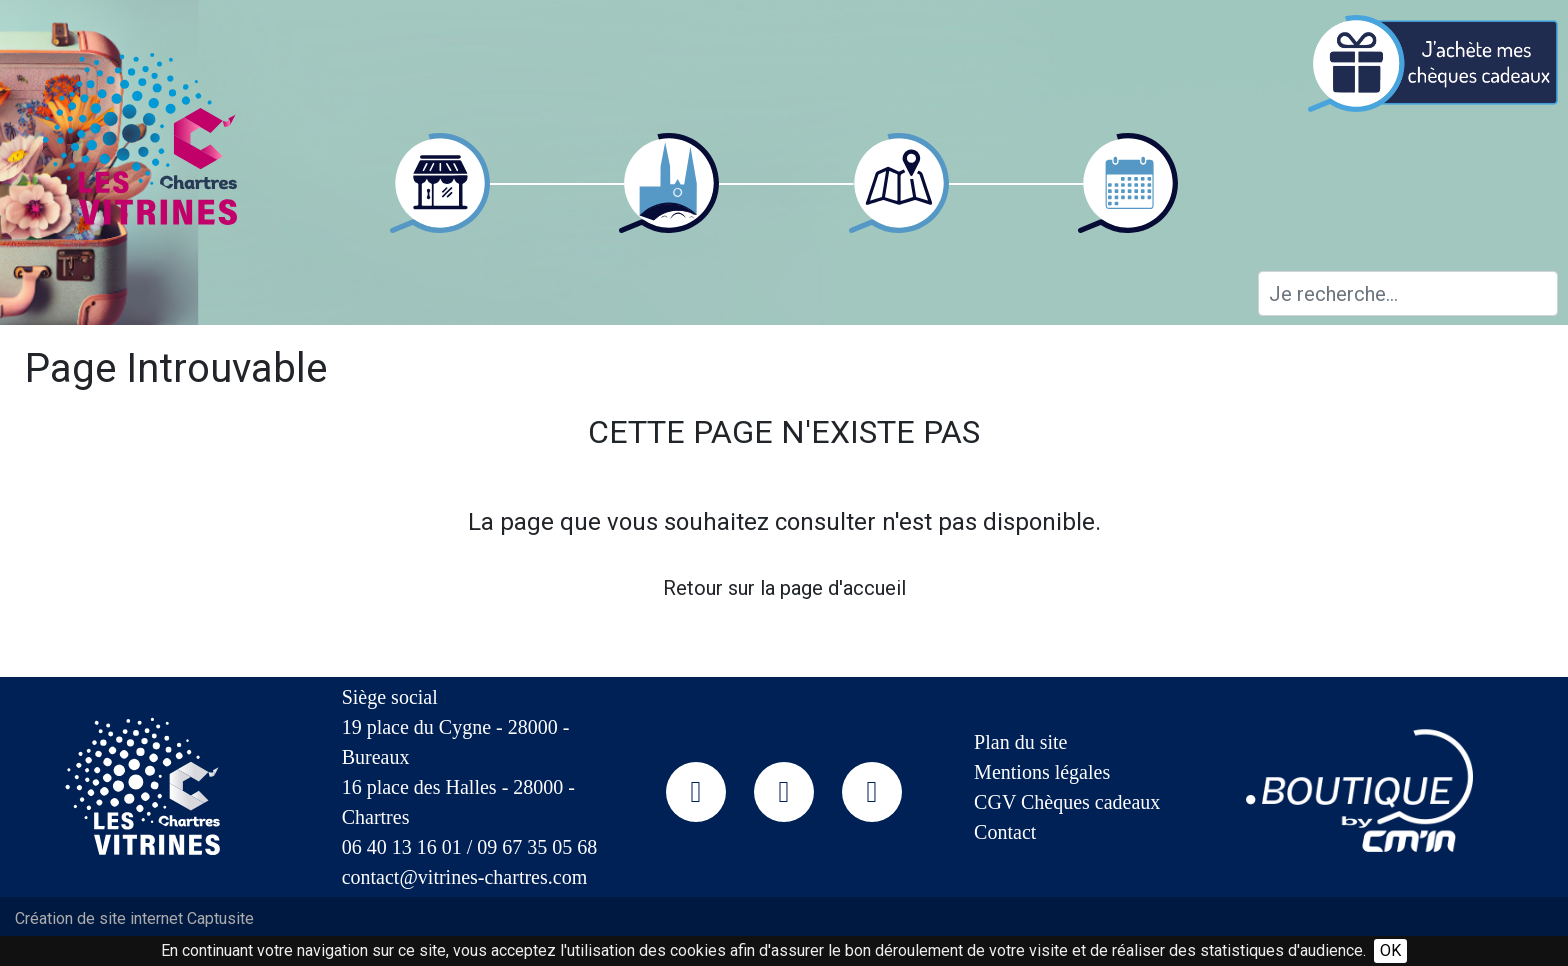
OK (1390, 950)
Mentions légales (1042, 772)
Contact (1005, 832)
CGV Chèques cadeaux (1067, 802)
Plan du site (1020, 742)
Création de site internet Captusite (134, 918)
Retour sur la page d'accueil (784, 588)
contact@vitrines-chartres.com (465, 877)
